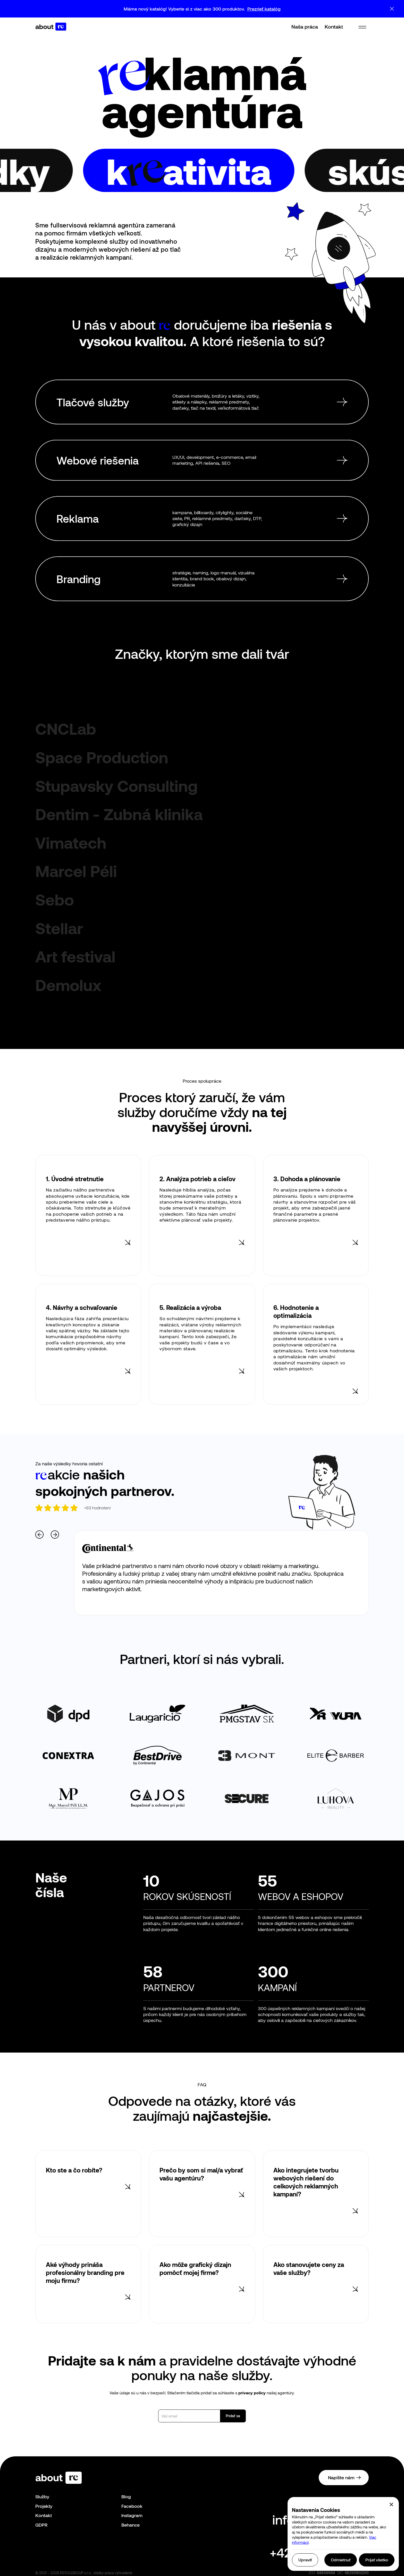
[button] (362, 26)
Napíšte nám (341, 2477)
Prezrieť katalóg (264, 9)
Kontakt (334, 26)
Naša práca (304, 26)
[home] (50, 26)
